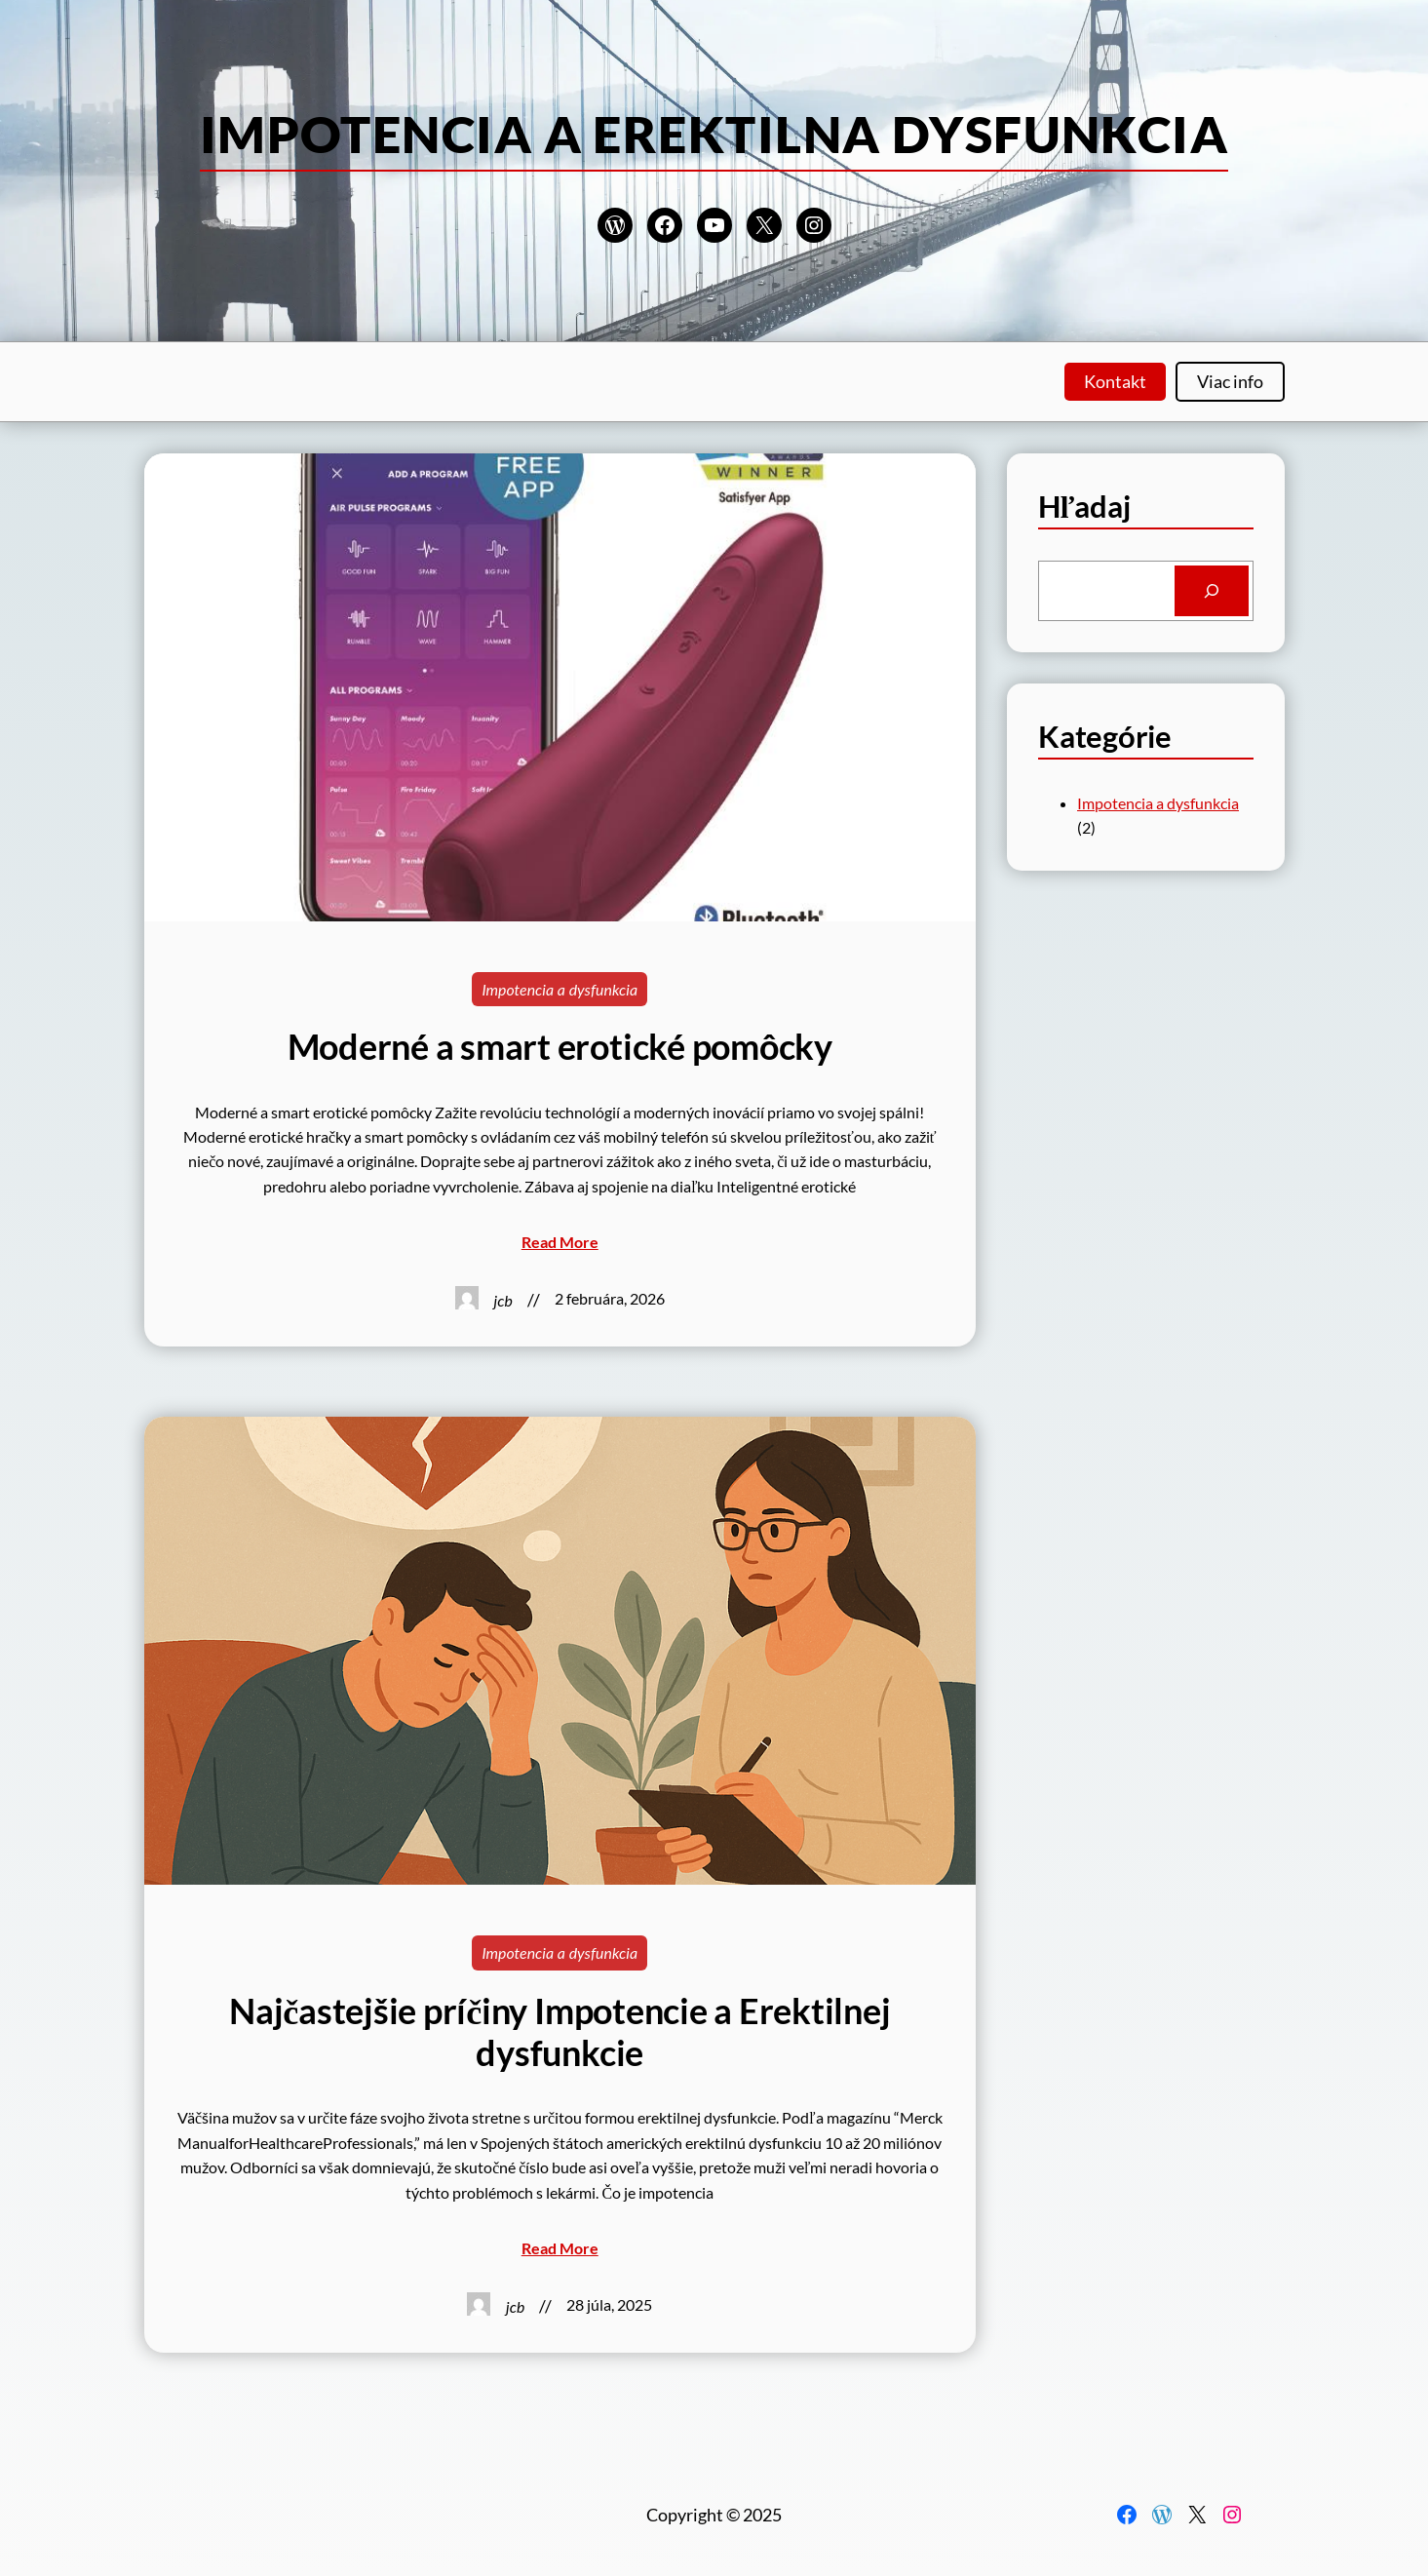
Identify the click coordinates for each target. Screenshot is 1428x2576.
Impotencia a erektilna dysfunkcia (714, 133)
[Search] (1212, 591)
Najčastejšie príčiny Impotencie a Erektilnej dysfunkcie (560, 2032)
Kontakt (1115, 381)
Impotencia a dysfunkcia (559, 989)
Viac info (1230, 381)
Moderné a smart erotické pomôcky (560, 1047)
